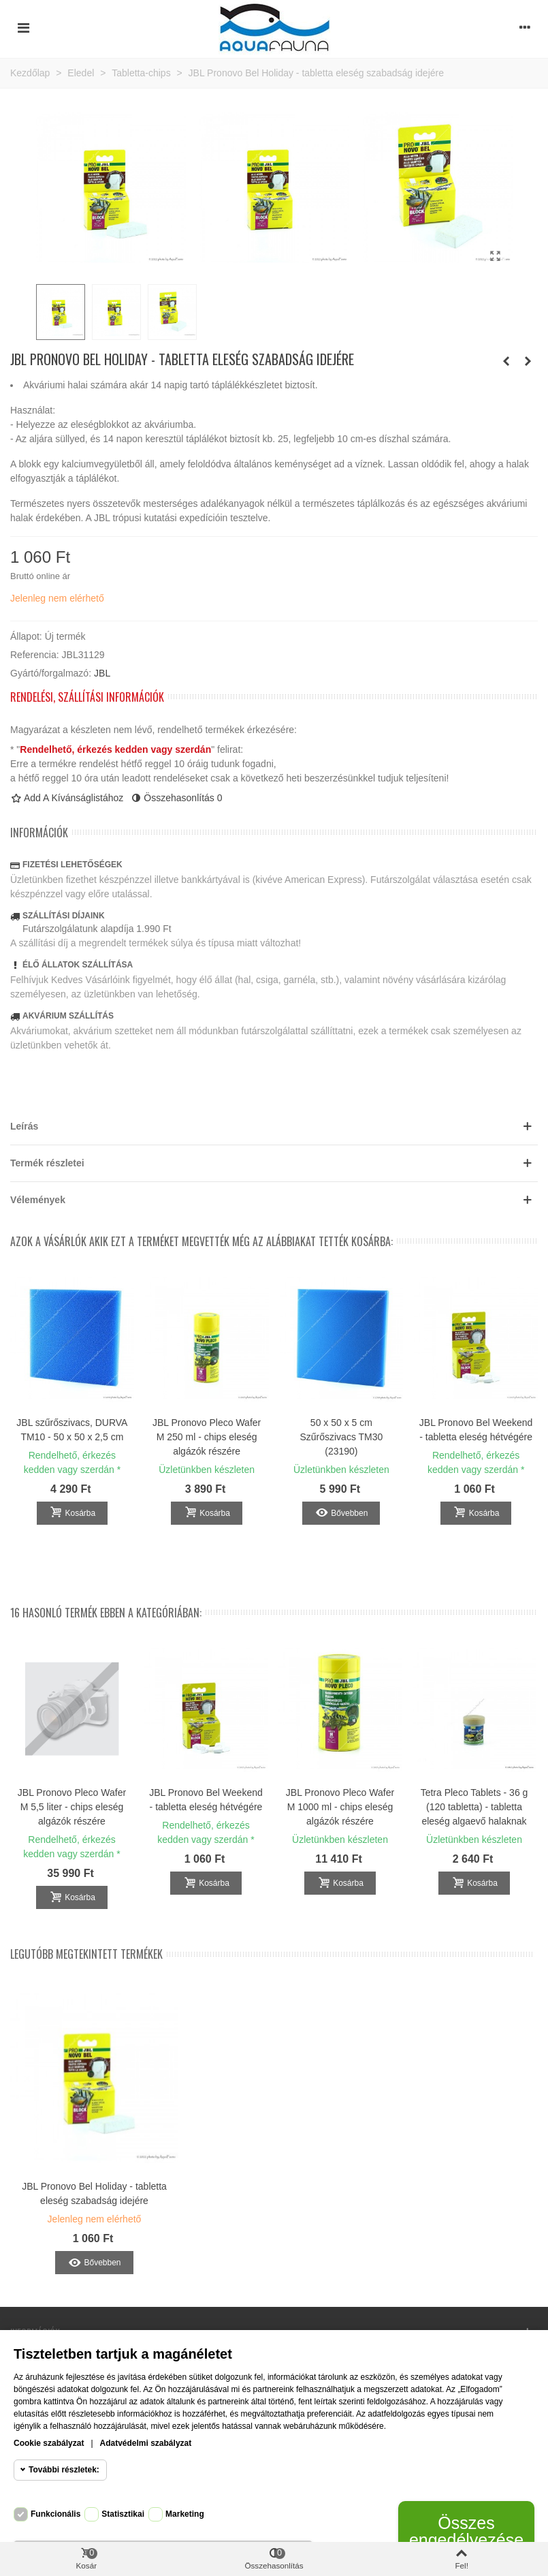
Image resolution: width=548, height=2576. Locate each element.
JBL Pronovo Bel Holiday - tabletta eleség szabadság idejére (94, 2193)
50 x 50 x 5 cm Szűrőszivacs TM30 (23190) (341, 1437)
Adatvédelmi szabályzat (146, 2443)
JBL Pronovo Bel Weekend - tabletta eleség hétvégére (476, 1429)
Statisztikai (122, 2514)
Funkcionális (55, 2514)
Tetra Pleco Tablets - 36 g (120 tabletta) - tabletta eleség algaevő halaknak (474, 1807)
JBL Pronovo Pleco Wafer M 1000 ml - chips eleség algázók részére (340, 1807)
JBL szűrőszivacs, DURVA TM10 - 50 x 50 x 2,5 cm (71, 1429)
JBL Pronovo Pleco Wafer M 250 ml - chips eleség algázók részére (206, 1437)
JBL (102, 673)
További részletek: (64, 2469)
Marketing (184, 2514)
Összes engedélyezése (466, 2531)
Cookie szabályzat (49, 2443)
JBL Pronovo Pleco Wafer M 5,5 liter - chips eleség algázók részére (72, 1807)
